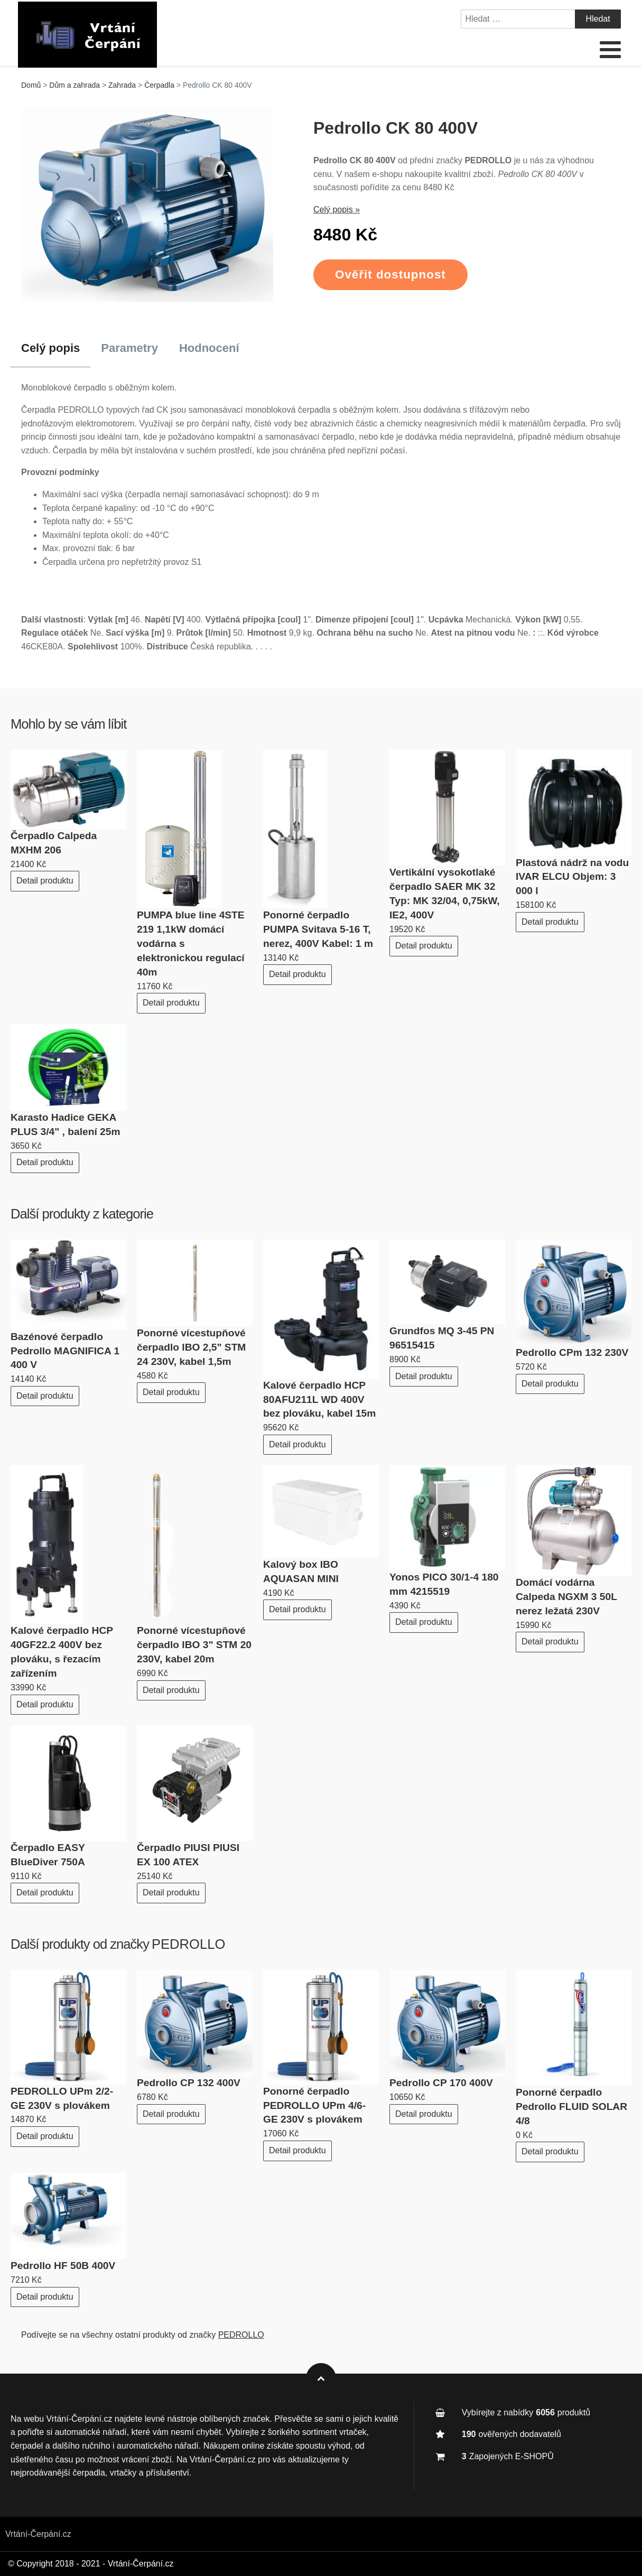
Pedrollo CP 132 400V (188, 2082)
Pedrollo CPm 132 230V (572, 1352)
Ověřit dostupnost (390, 274)
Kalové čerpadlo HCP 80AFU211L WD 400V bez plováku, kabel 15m (319, 1399)
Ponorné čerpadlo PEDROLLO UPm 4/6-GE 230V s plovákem (314, 2105)
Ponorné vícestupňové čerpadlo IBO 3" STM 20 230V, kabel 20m (194, 1644)
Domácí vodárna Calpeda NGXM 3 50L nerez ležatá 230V (566, 1596)
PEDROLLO (188, 1944)
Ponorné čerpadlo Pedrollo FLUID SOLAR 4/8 (571, 2106)
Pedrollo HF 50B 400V (63, 2265)
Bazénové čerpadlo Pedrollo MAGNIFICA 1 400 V (65, 1351)
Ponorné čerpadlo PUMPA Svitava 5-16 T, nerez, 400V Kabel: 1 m (318, 929)
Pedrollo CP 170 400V (441, 2082)
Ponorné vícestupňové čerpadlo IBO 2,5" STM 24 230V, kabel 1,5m (191, 1347)
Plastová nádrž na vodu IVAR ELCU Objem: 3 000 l (572, 877)
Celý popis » (336, 209)
